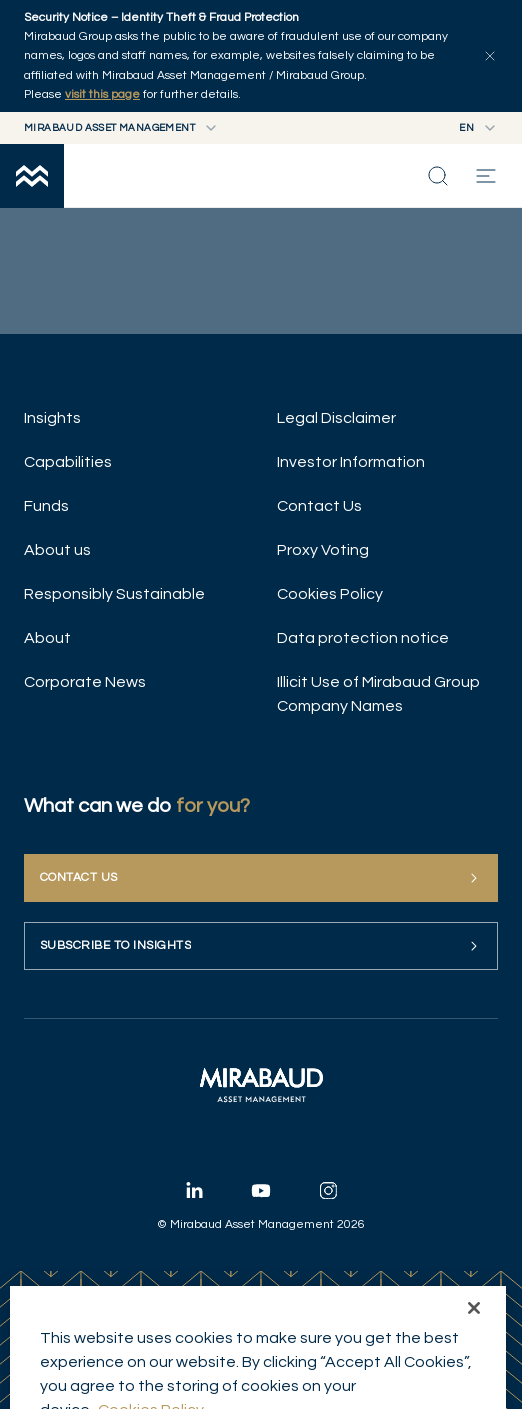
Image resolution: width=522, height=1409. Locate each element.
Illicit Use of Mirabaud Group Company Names (378, 694)
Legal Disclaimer (336, 418)
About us (57, 550)
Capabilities (68, 462)
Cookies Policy (330, 594)
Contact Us (319, 506)
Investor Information (351, 462)
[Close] (474, 1350)
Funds (46, 506)
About (47, 638)
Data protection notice (363, 638)
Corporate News (85, 682)
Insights (52, 418)
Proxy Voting (323, 550)
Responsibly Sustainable (114, 594)
